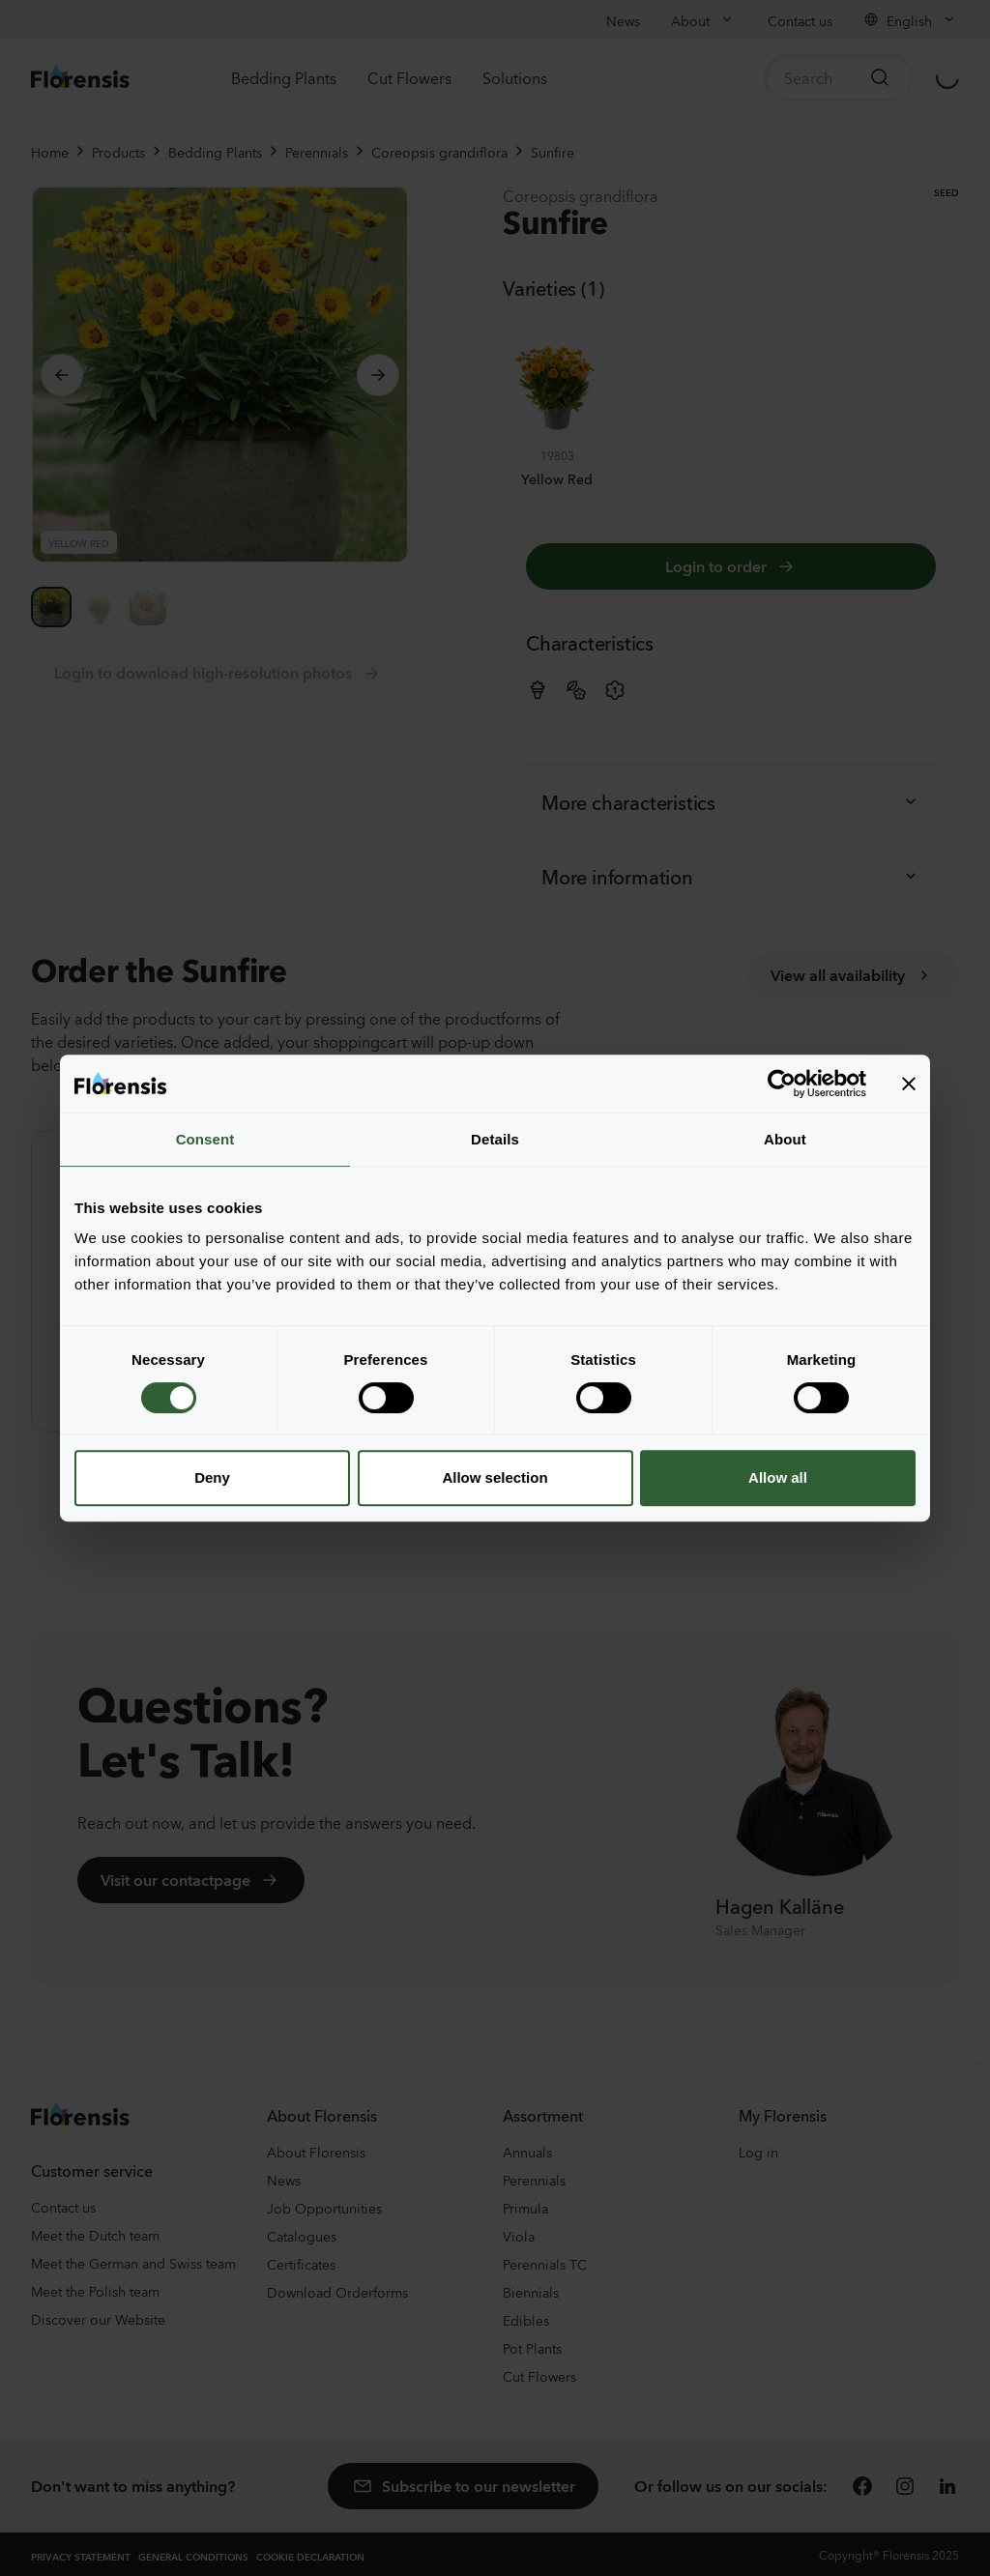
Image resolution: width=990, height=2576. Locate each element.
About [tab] (785, 1139)
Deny (212, 1477)
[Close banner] (909, 1083)
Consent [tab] (205, 1139)
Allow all (777, 1477)
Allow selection (494, 1477)
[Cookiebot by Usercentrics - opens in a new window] (781, 1083)
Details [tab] (495, 1139)
